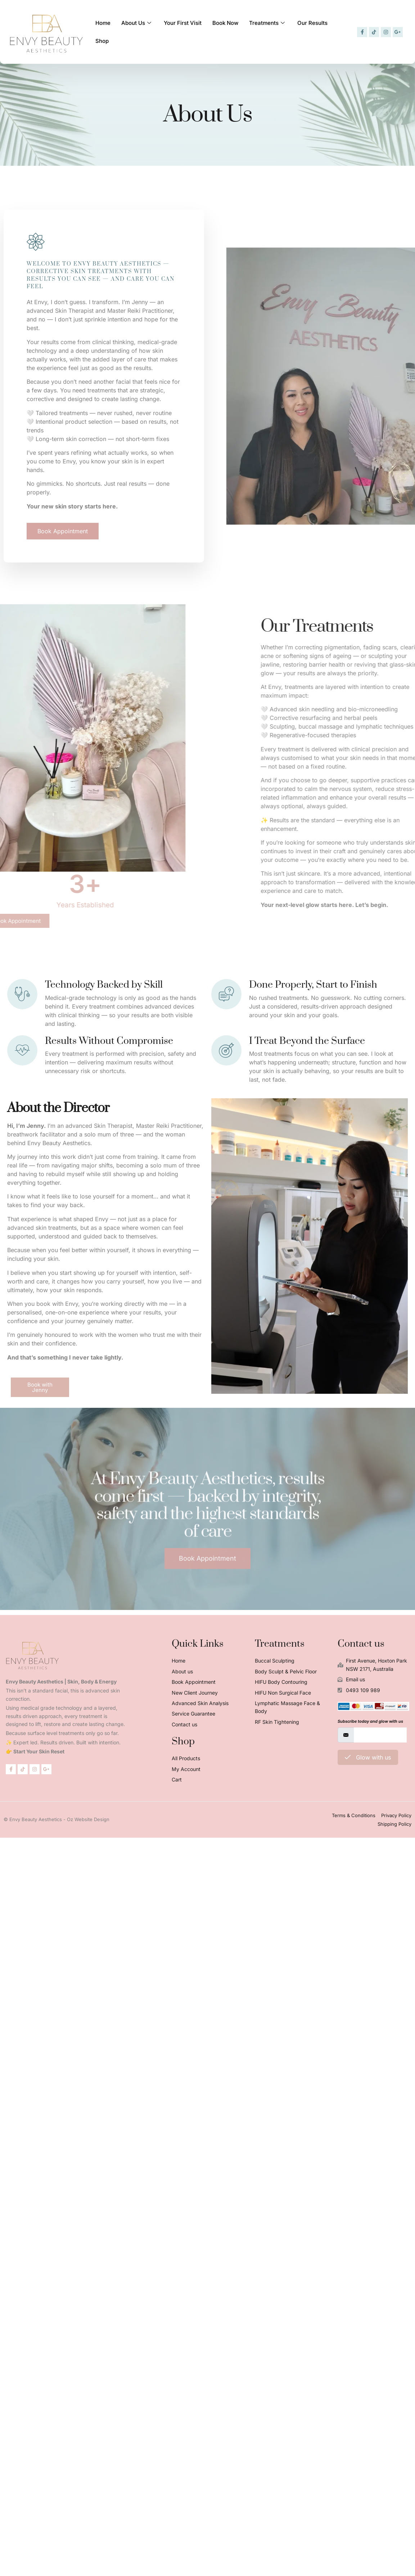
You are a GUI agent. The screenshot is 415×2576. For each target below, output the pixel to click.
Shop (326, 32)
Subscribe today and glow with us (370, 1721)
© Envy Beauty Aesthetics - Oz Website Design (56, 1819)
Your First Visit (177, 32)
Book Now (216, 32)
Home (102, 32)
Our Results (297, 32)
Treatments (256, 32)
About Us (134, 32)
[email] (380, 1735)
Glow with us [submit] (368, 1757)
